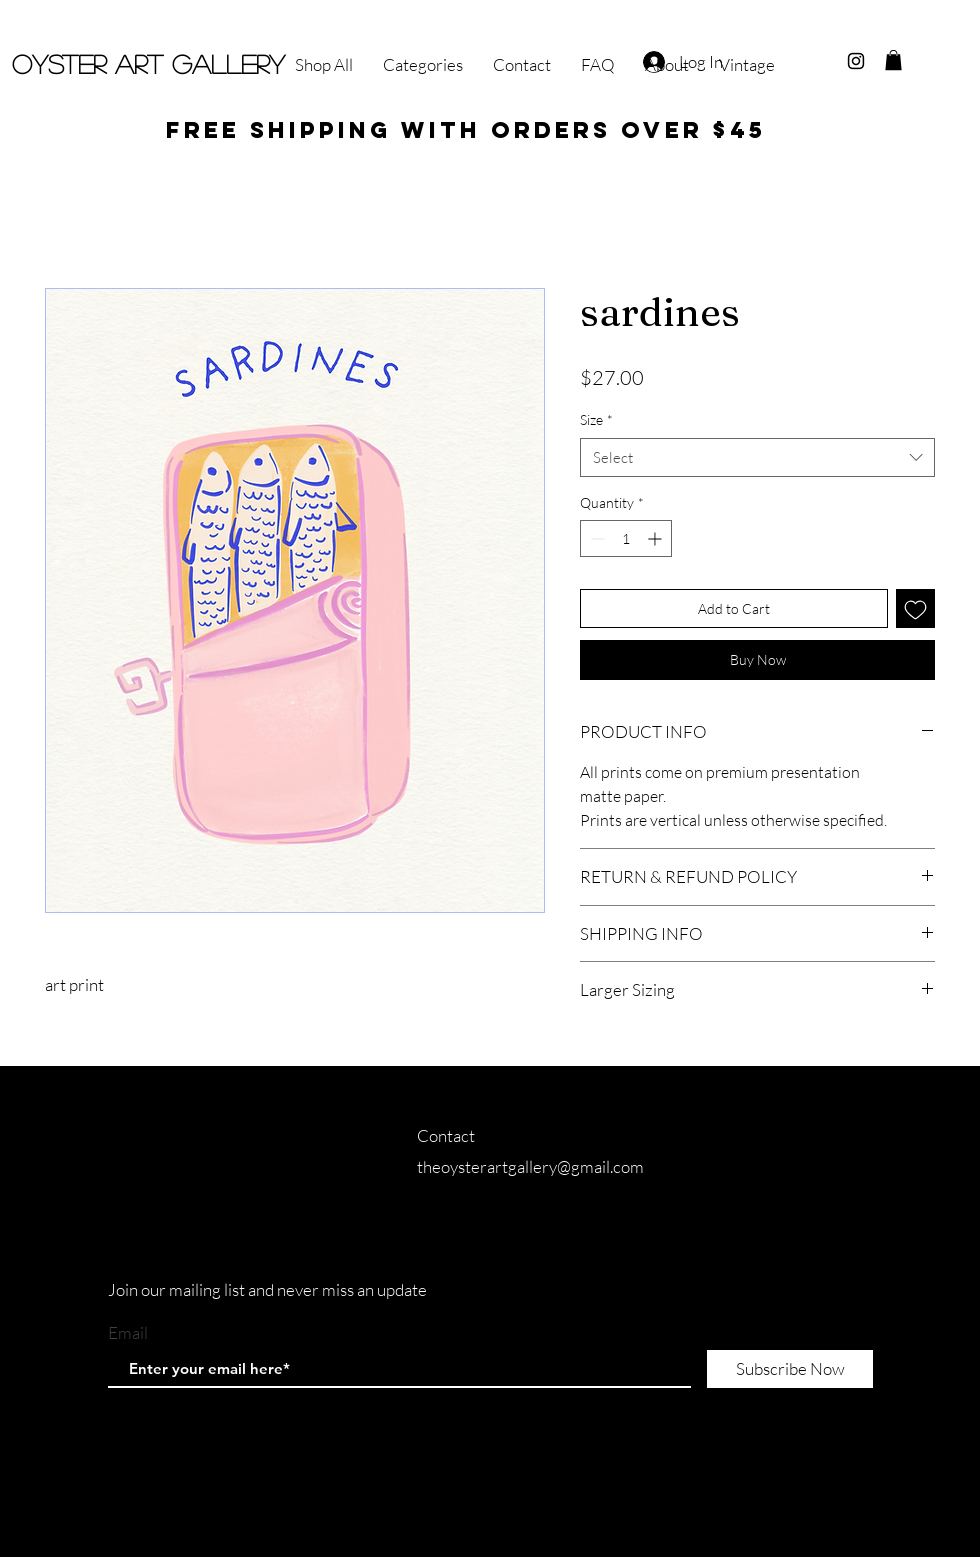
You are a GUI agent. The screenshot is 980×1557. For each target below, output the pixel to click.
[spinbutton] (626, 538)
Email (128, 1332)
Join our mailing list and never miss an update (267, 1289)
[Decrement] (595, 538)
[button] (893, 60)
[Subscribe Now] (790, 1369)
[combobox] (757, 457)
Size (596, 419)
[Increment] (656, 538)
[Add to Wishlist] (915, 608)
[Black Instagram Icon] (856, 61)
